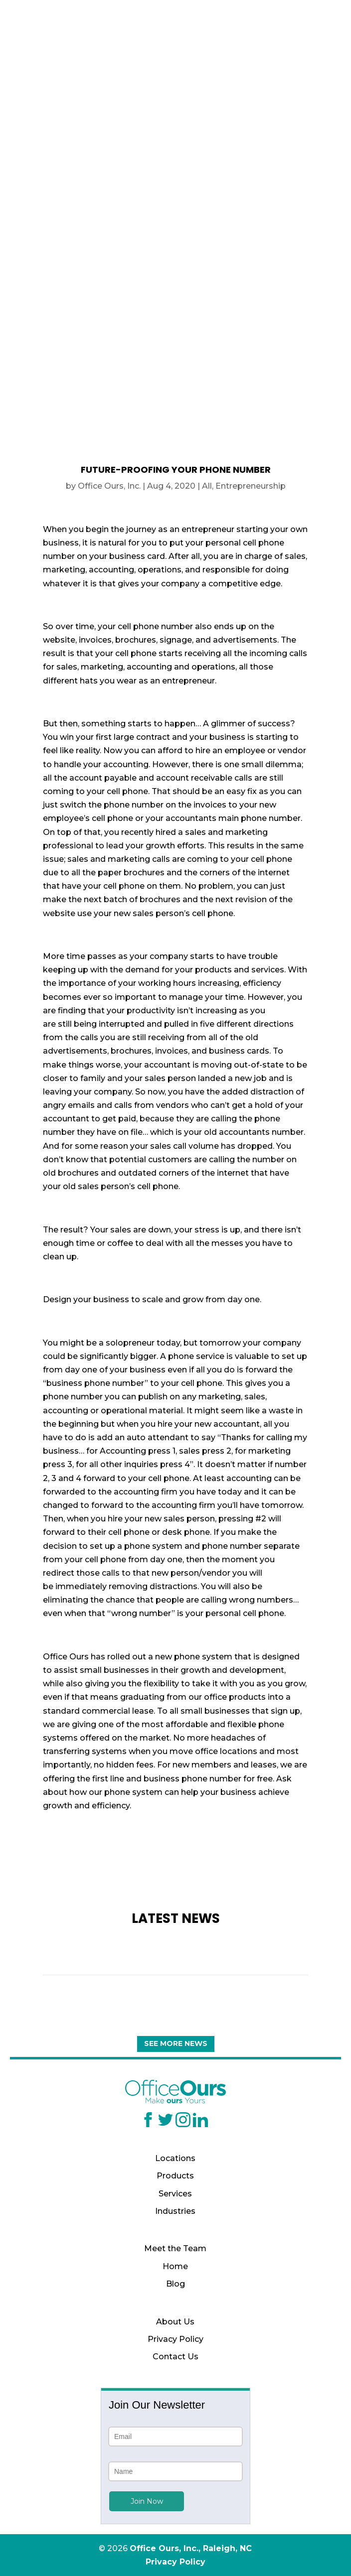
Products (175, 2175)
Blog (175, 2284)
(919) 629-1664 (176, 46)
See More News (175, 2043)
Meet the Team (175, 2248)
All (207, 486)
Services (175, 2193)
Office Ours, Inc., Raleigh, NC (191, 2548)
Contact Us (175, 2356)
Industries (175, 2211)
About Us (175, 2321)
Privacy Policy (175, 2339)
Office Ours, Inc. (109, 486)
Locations (175, 2158)
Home (175, 2266)
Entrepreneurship (250, 486)
